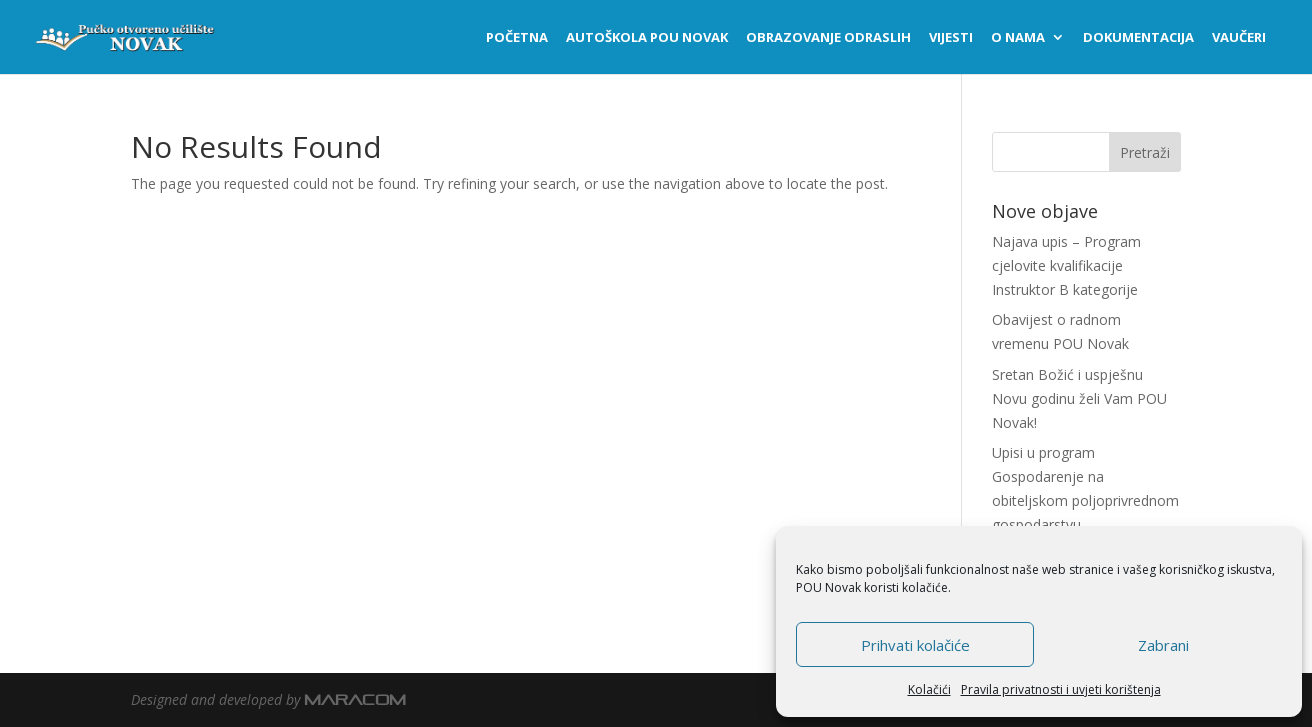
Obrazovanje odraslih (828, 38)
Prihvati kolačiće (915, 645)
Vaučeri (1239, 38)
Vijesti (951, 38)
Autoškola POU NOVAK (647, 38)
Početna (517, 38)
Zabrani (1163, 645)
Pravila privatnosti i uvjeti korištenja (1061, 689)
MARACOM (355, 699)
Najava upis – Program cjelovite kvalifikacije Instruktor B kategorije (1066, 265)
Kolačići (929, 689)
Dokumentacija (1138, 38)
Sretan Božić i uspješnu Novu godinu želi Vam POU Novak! (1079, 398)
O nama (1018, 38)
